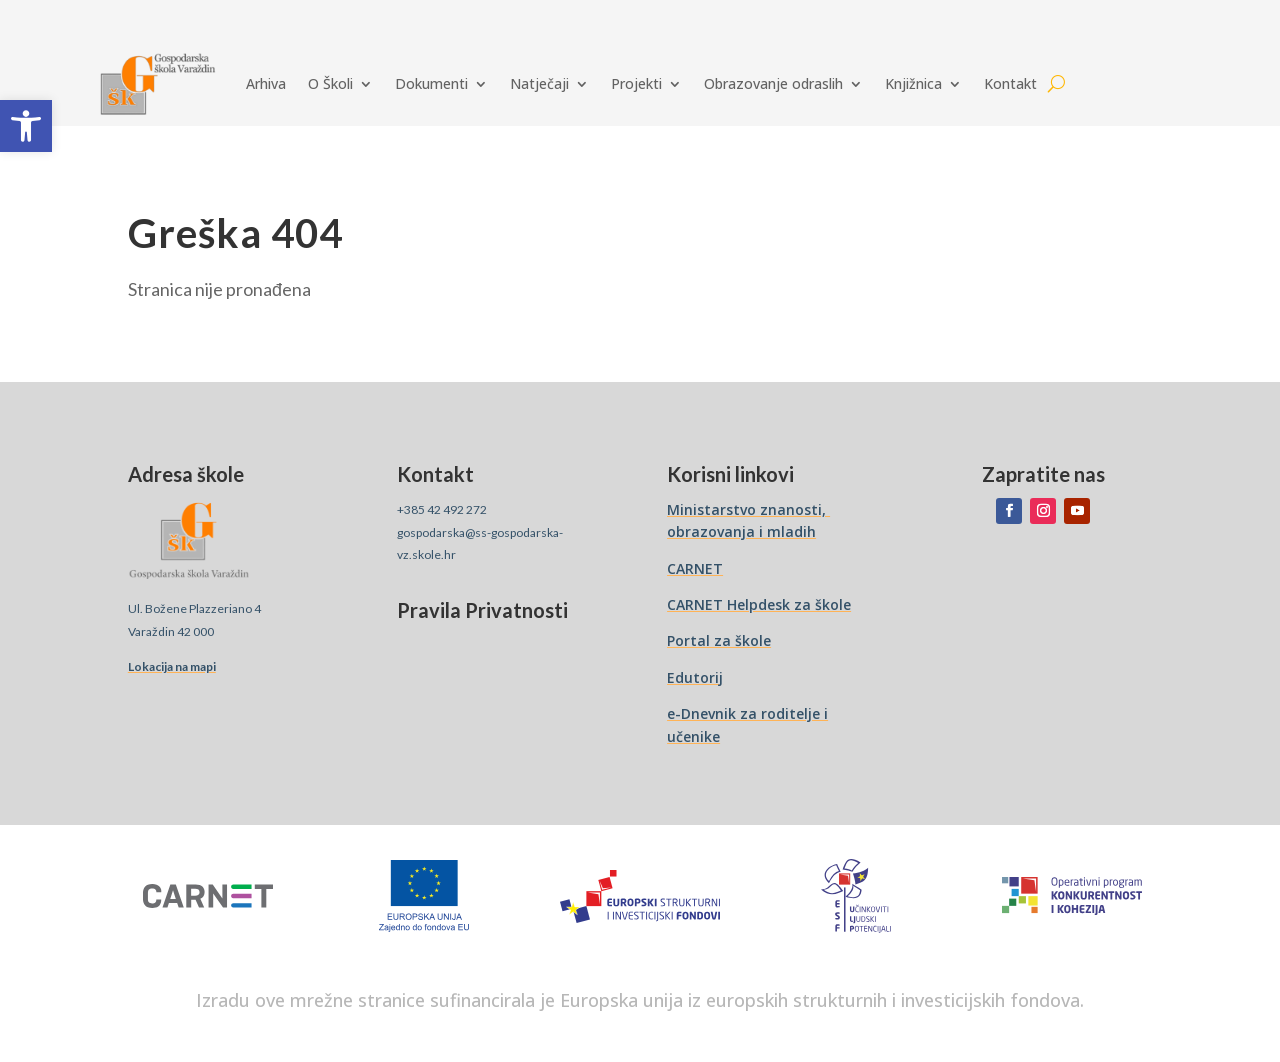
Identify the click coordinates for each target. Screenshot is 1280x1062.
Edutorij (695, 677)
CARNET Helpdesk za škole (759, 604)
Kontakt (1010, 83)
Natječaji (539, 83)
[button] (26, 126)
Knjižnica (913, 83)
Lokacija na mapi (172, 666)
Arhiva (266, 83)
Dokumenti (431, 83)
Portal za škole (719, 640)
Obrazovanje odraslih (773, 83)
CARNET (695, 568)
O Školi (330, 83)
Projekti (636, 83)
